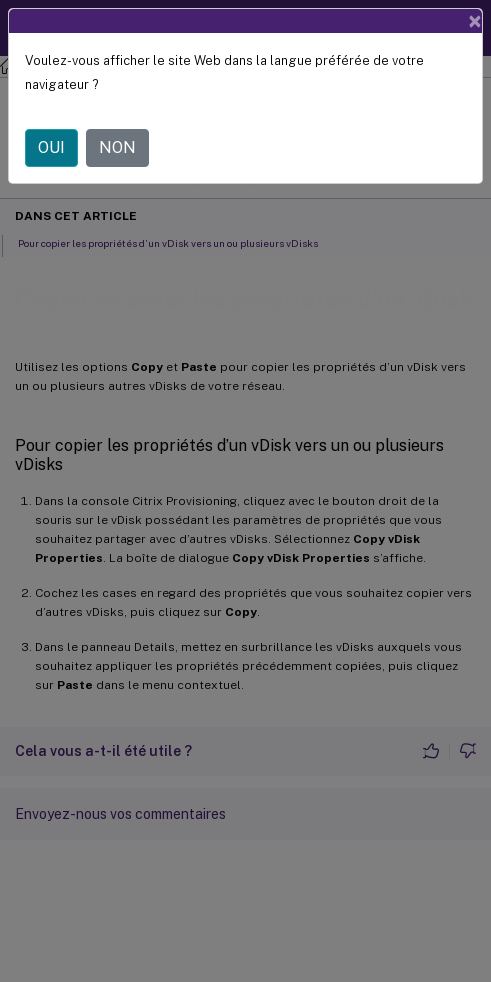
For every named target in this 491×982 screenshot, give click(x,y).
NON (117, 147)
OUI (51, 147)
